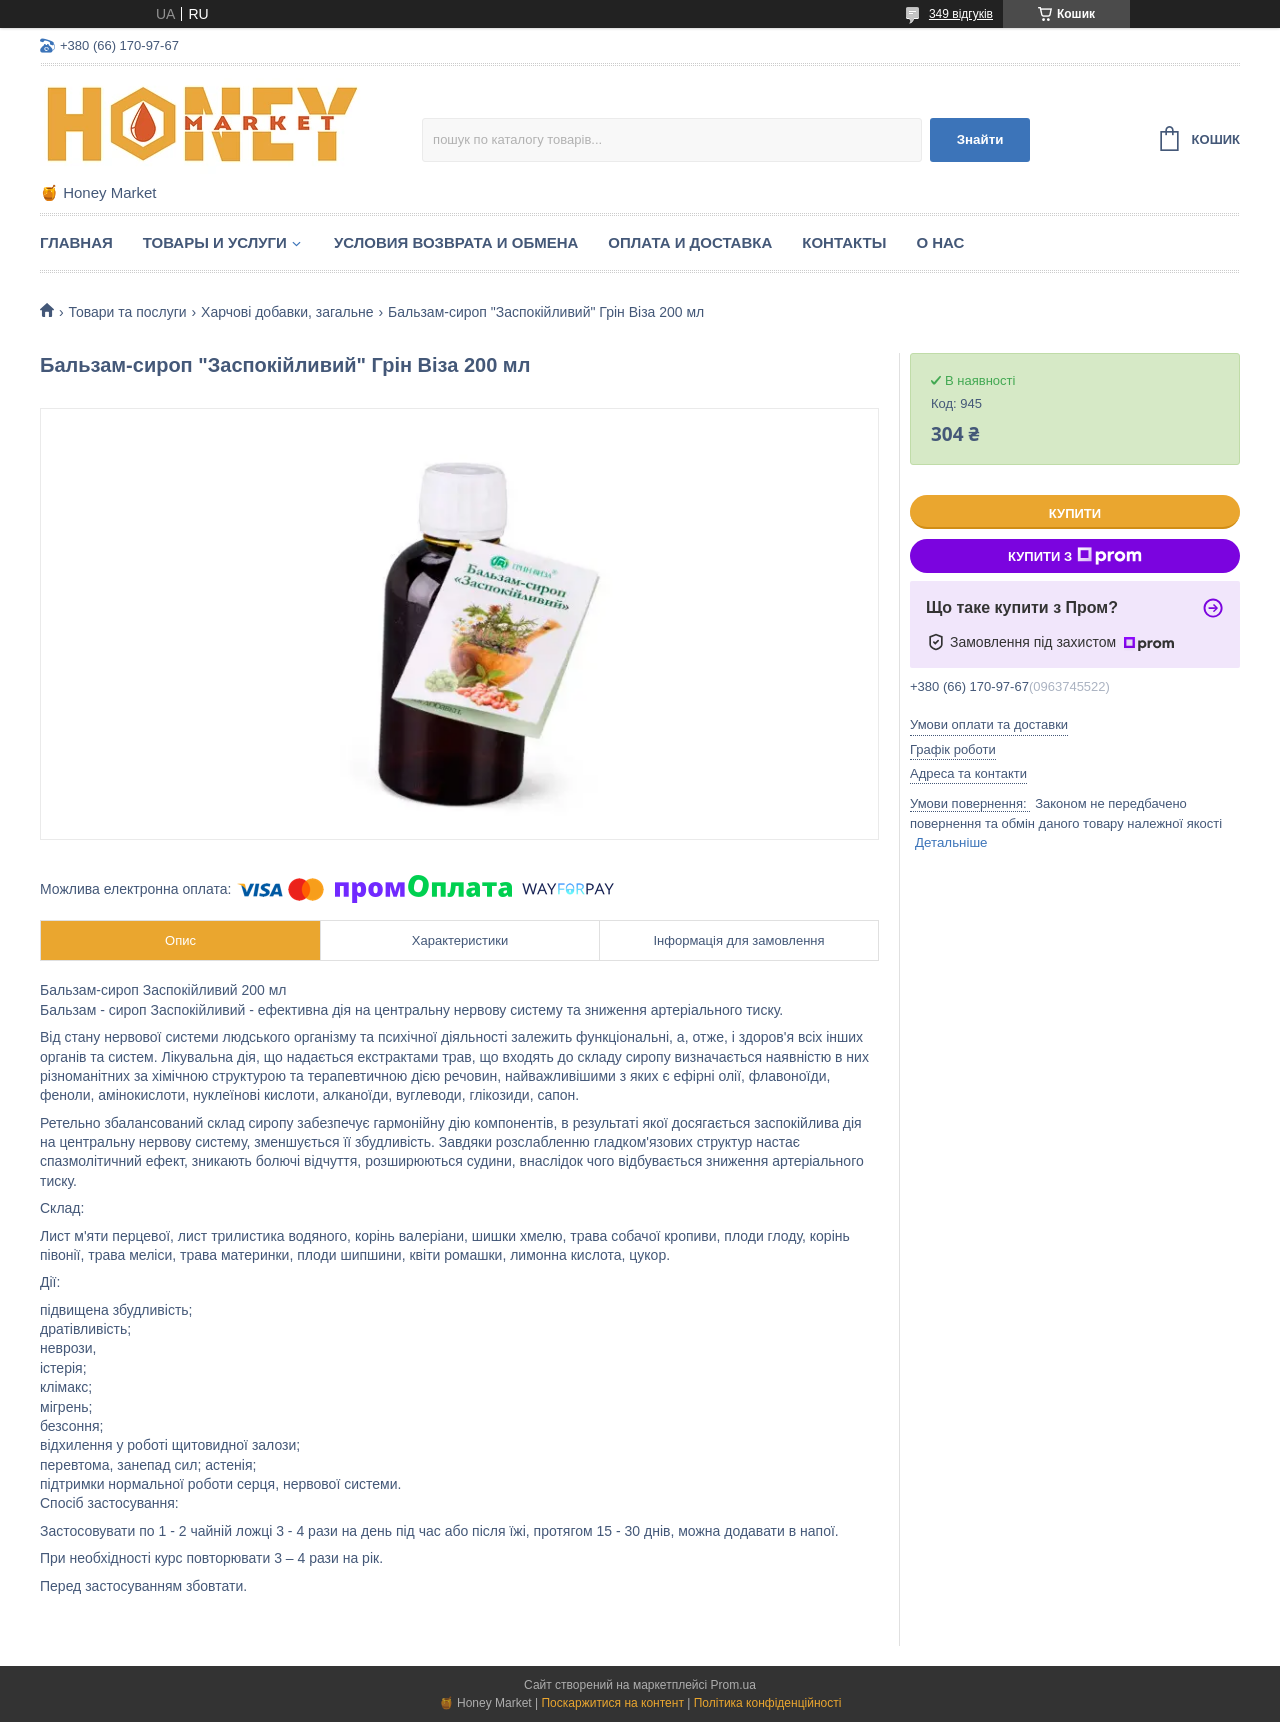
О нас (940, 242)
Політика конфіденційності (768, 1703)
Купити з (1075, 556)
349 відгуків (961, 14)
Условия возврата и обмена (456, 242)
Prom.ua (733, 1685)
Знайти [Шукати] (980, 139)
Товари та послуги (127, 312)
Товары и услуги (215, 242)
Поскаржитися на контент (612, 1703)
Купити (1075, 513)
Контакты (844, 242)
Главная (76, 242)
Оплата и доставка (690, 242)
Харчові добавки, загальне (287, 312)
